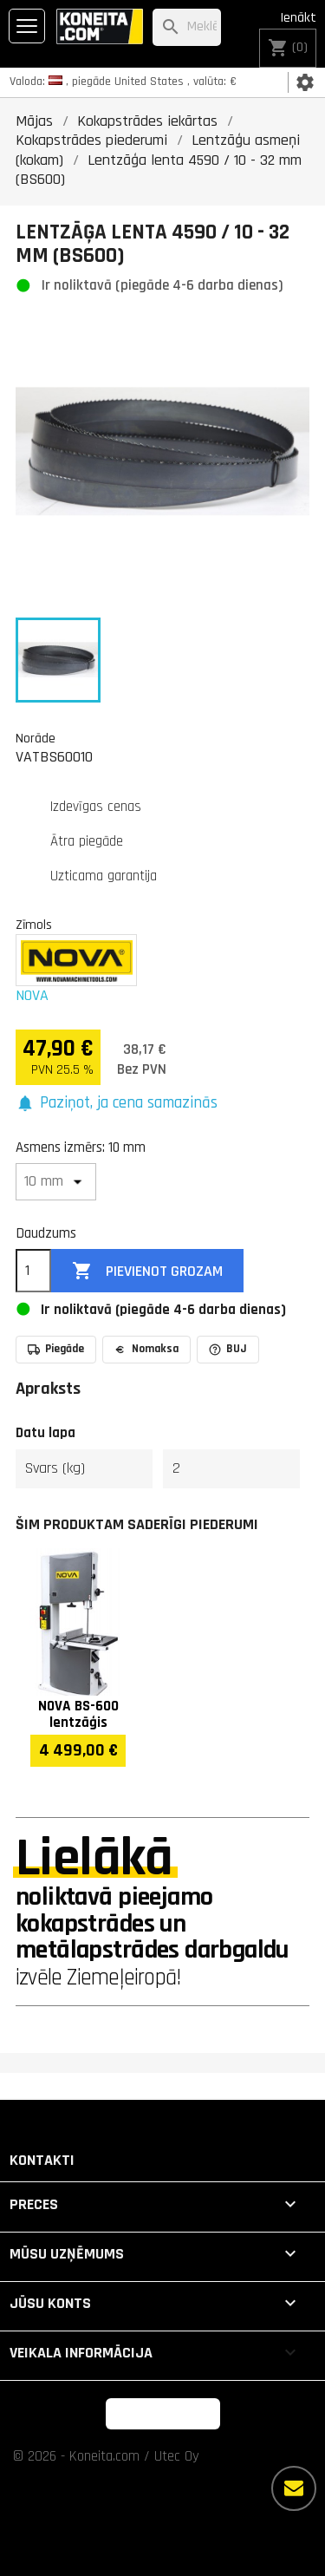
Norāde (35, 738)
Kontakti (42, 2160)
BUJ (228, 1349)
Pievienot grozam (147, 1271)
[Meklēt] (187, 27)
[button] (117, 1104)
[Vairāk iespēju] (293, 2488)
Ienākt (298, 18)
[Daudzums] (33, 1270)
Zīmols (34, 924)
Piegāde (56, 1349)
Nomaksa (146, 1349)
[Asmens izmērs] (56, 1181)
